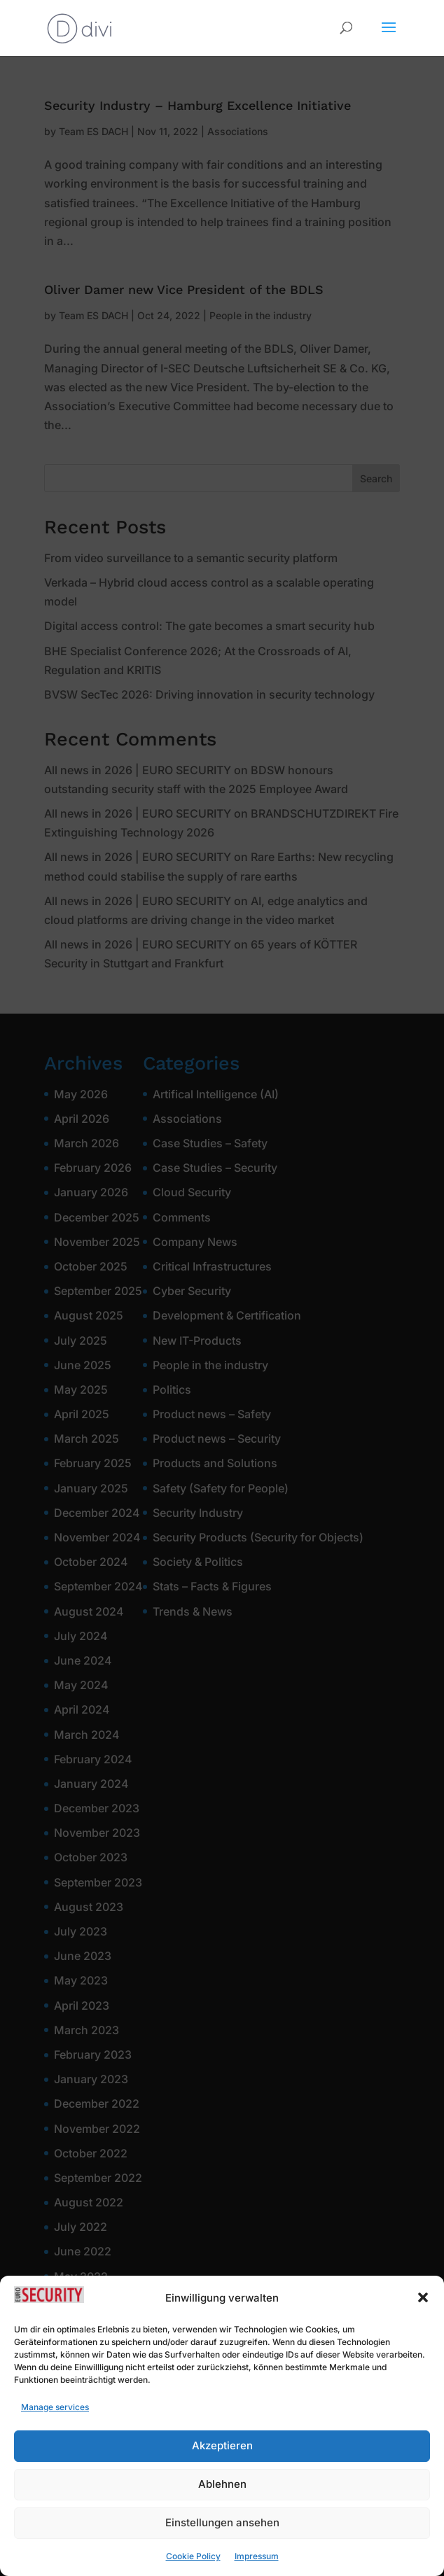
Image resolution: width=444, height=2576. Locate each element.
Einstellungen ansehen (222, 2535)
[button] (423, 2311)
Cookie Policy (193, 2569)
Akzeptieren (222, 2458)
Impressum (257, 2569)
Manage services (55, 2420)
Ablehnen (222, 2497)
